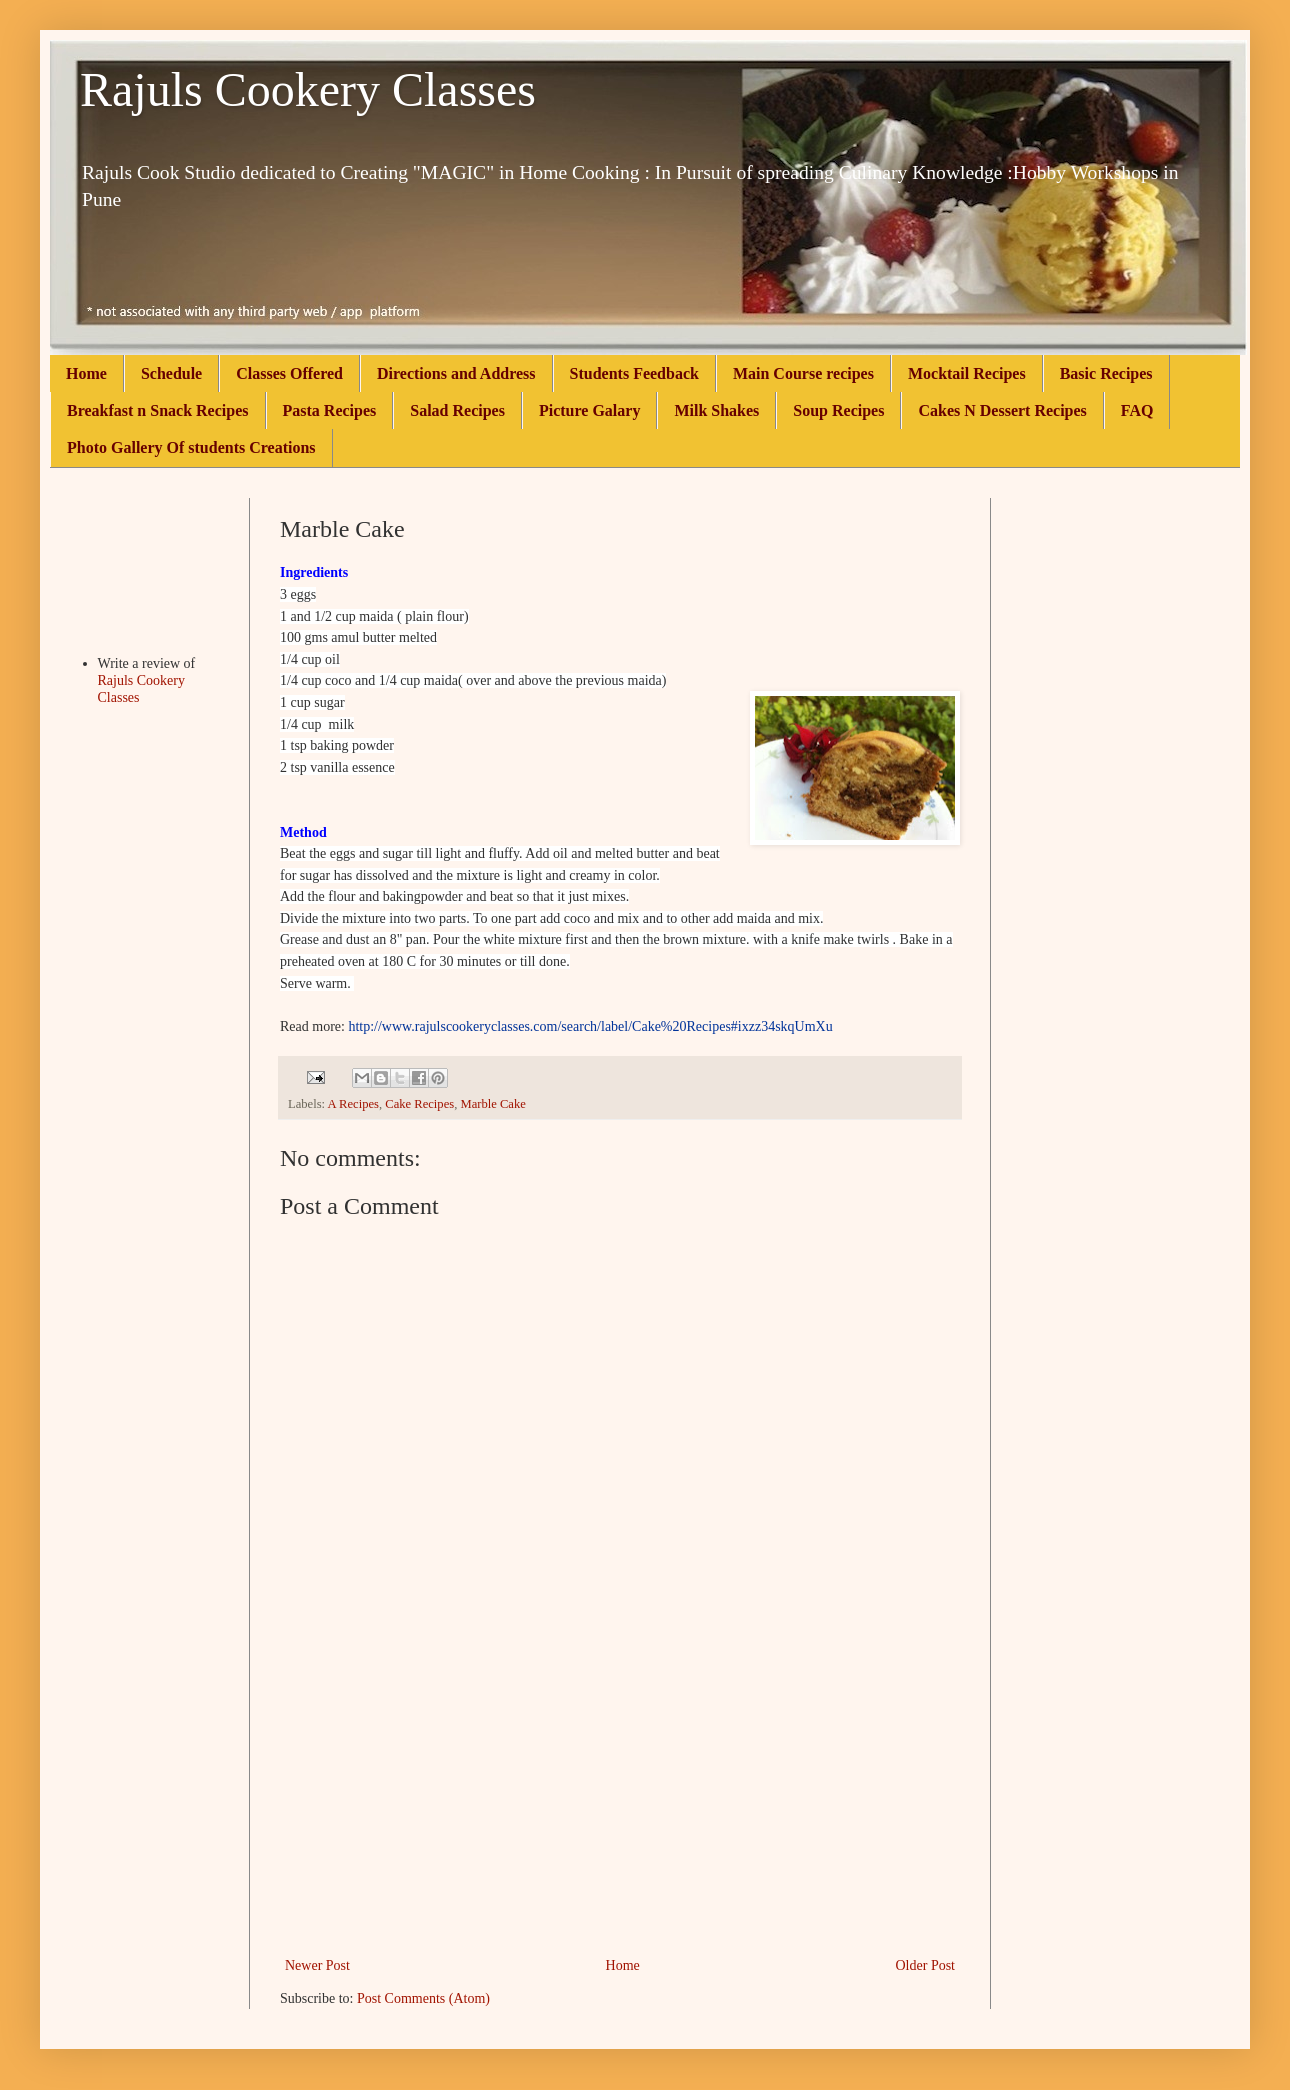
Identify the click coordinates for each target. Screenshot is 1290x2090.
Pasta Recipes (330, 410)
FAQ (1137, 410)
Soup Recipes (838, 410)
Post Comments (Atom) (423, 1998)
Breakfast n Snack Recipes (158, 410)
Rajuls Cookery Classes (308, 89)
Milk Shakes (716, 410)
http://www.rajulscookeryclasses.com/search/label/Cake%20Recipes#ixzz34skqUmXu (590, 1026)
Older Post (926, 1965)
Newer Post (317, 1965)
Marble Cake (492, 1104)
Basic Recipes (1106, 373)
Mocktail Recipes (967, 373)
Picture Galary (589, 410)
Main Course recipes (803, 373)
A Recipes (353, 1104)
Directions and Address (456, 373)
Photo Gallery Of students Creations (191, 447)
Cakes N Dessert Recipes (1002, 410)
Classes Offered (289, 373)
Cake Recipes (419, 1104)
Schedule (171, 373)
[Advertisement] (620, 1803)
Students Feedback (634, 373)
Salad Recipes (457, 410)
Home (86, 373)
